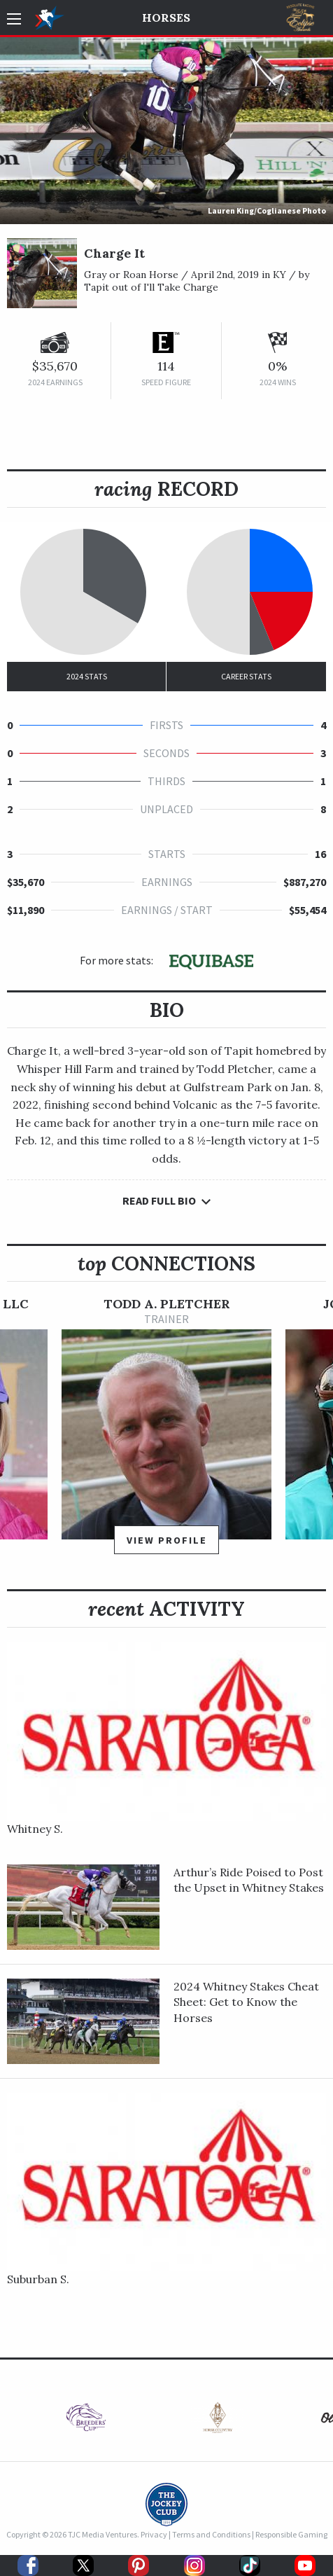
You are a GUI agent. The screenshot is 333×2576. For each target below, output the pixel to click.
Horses (166, 18)
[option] (166, 1432)
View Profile (167, 1540)
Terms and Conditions (211, 2534)
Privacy (154, 2534)
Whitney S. (35, 1829)
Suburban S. (38, 2279)
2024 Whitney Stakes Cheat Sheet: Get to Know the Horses (246, 2002)
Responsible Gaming (291, 2534)
